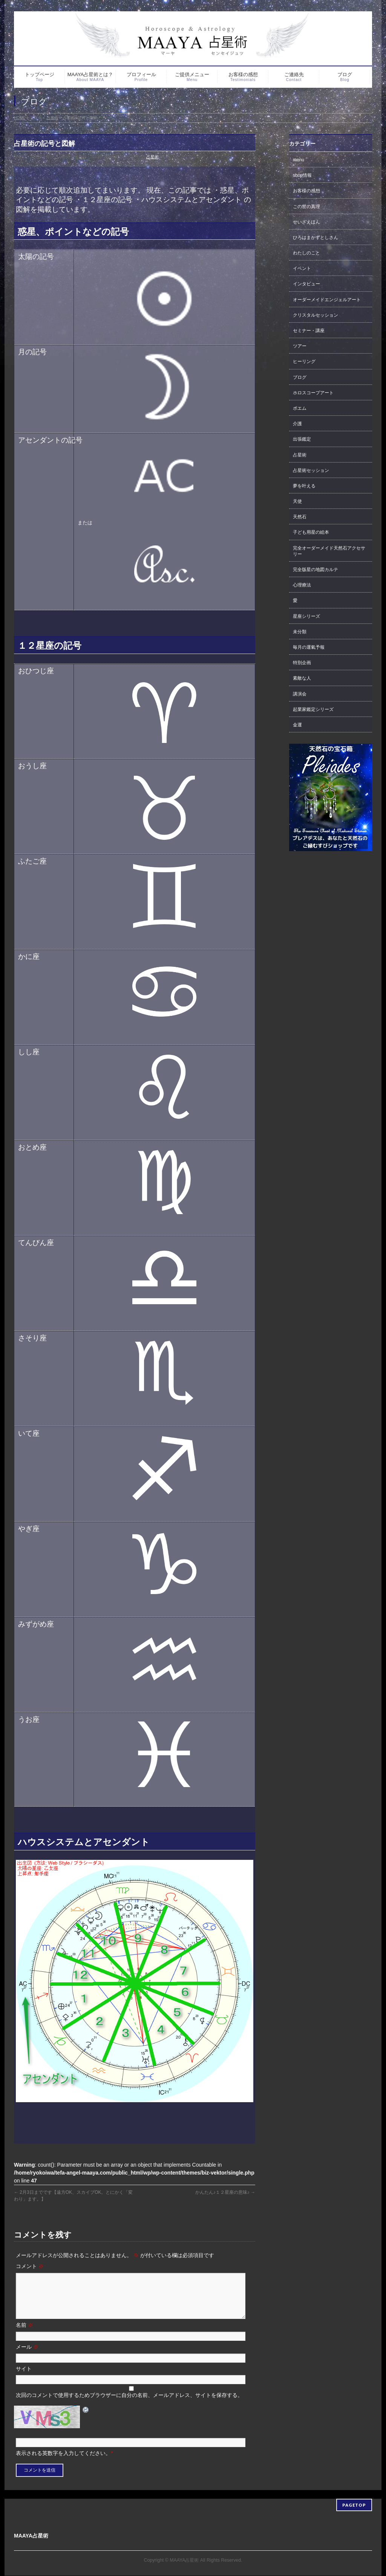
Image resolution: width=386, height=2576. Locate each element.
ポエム (299, 408)
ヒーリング (304, 361)
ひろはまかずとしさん (315, 237)
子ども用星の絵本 (311, 532)
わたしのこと (306, 253)
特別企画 (302, 662)
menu (298, 159)
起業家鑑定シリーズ (313, 709)
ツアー (299, 346)
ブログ (299, 377)
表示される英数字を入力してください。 (63, 2462)
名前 (24, 2334)
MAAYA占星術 (184, 2560)
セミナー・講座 (309, 330)
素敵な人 (302, 678)
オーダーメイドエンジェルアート (327, 299)
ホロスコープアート (313, 392)
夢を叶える (304, 486)
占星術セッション (311, 470)
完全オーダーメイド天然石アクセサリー (329, 551)
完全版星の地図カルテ (315, 569)
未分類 (299, 631)
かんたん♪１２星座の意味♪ (225, 2192)
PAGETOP (354, 2505)
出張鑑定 (302, 439)
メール (27, 2356)
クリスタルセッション (315, 315)
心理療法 (302, 585)
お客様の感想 (306, 190)
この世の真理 (306, 206)
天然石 (299, 516)
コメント (30, 2266)
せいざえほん (306, 222)
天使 (297, 501)
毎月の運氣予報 (309, 647)
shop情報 (302, 175)
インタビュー (306, 283)
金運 (297, 724)
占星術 (152, 157)
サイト (24, 2378)
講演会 (299, 694)
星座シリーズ (306, 616)
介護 (297, 423)
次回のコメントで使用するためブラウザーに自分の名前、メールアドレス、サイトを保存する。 (129, 2404)
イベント (302, 268)
